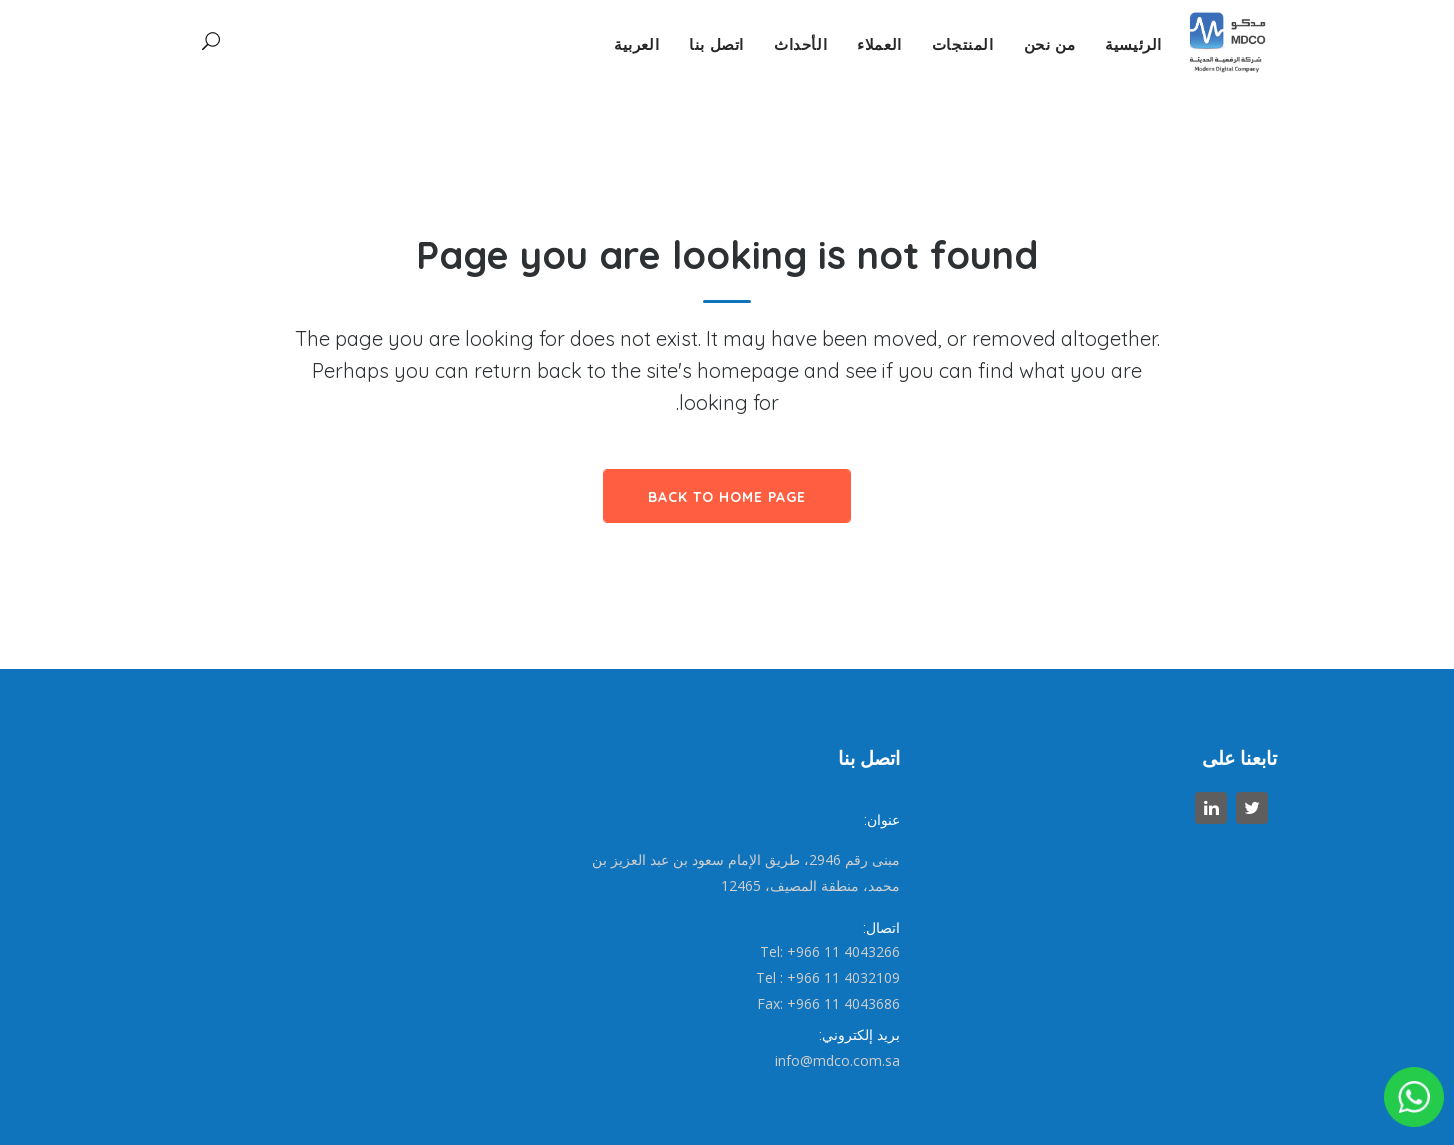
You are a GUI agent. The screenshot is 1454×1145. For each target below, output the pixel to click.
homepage (748, 370)
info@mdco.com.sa (837, 1060)
